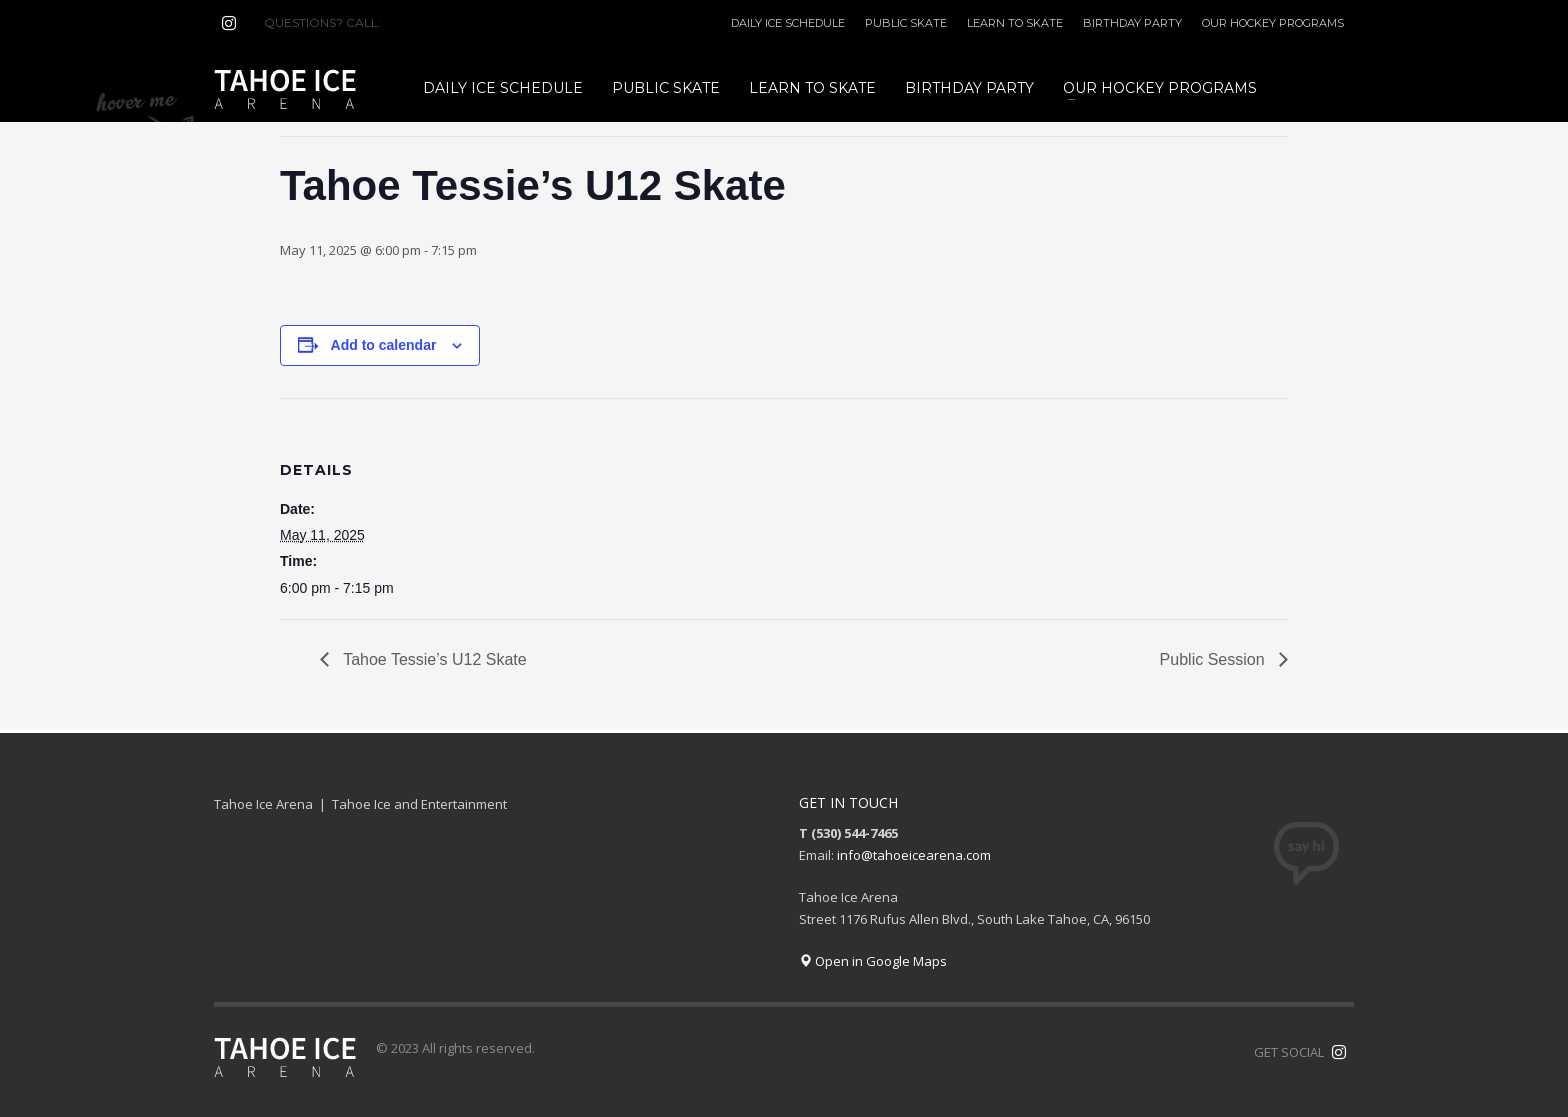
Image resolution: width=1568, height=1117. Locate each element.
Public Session (1214, 659)
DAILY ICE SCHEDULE (788, 23)
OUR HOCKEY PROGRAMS (1273, 23)
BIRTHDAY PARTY (1132, 23)
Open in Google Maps (873, 961)
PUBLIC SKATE (906, 23)
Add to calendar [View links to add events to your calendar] (384, 345)
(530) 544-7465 (432, 22)
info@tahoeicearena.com (914, 855)
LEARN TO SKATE (1015, 23)
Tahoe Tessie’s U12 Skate (433, 659)
